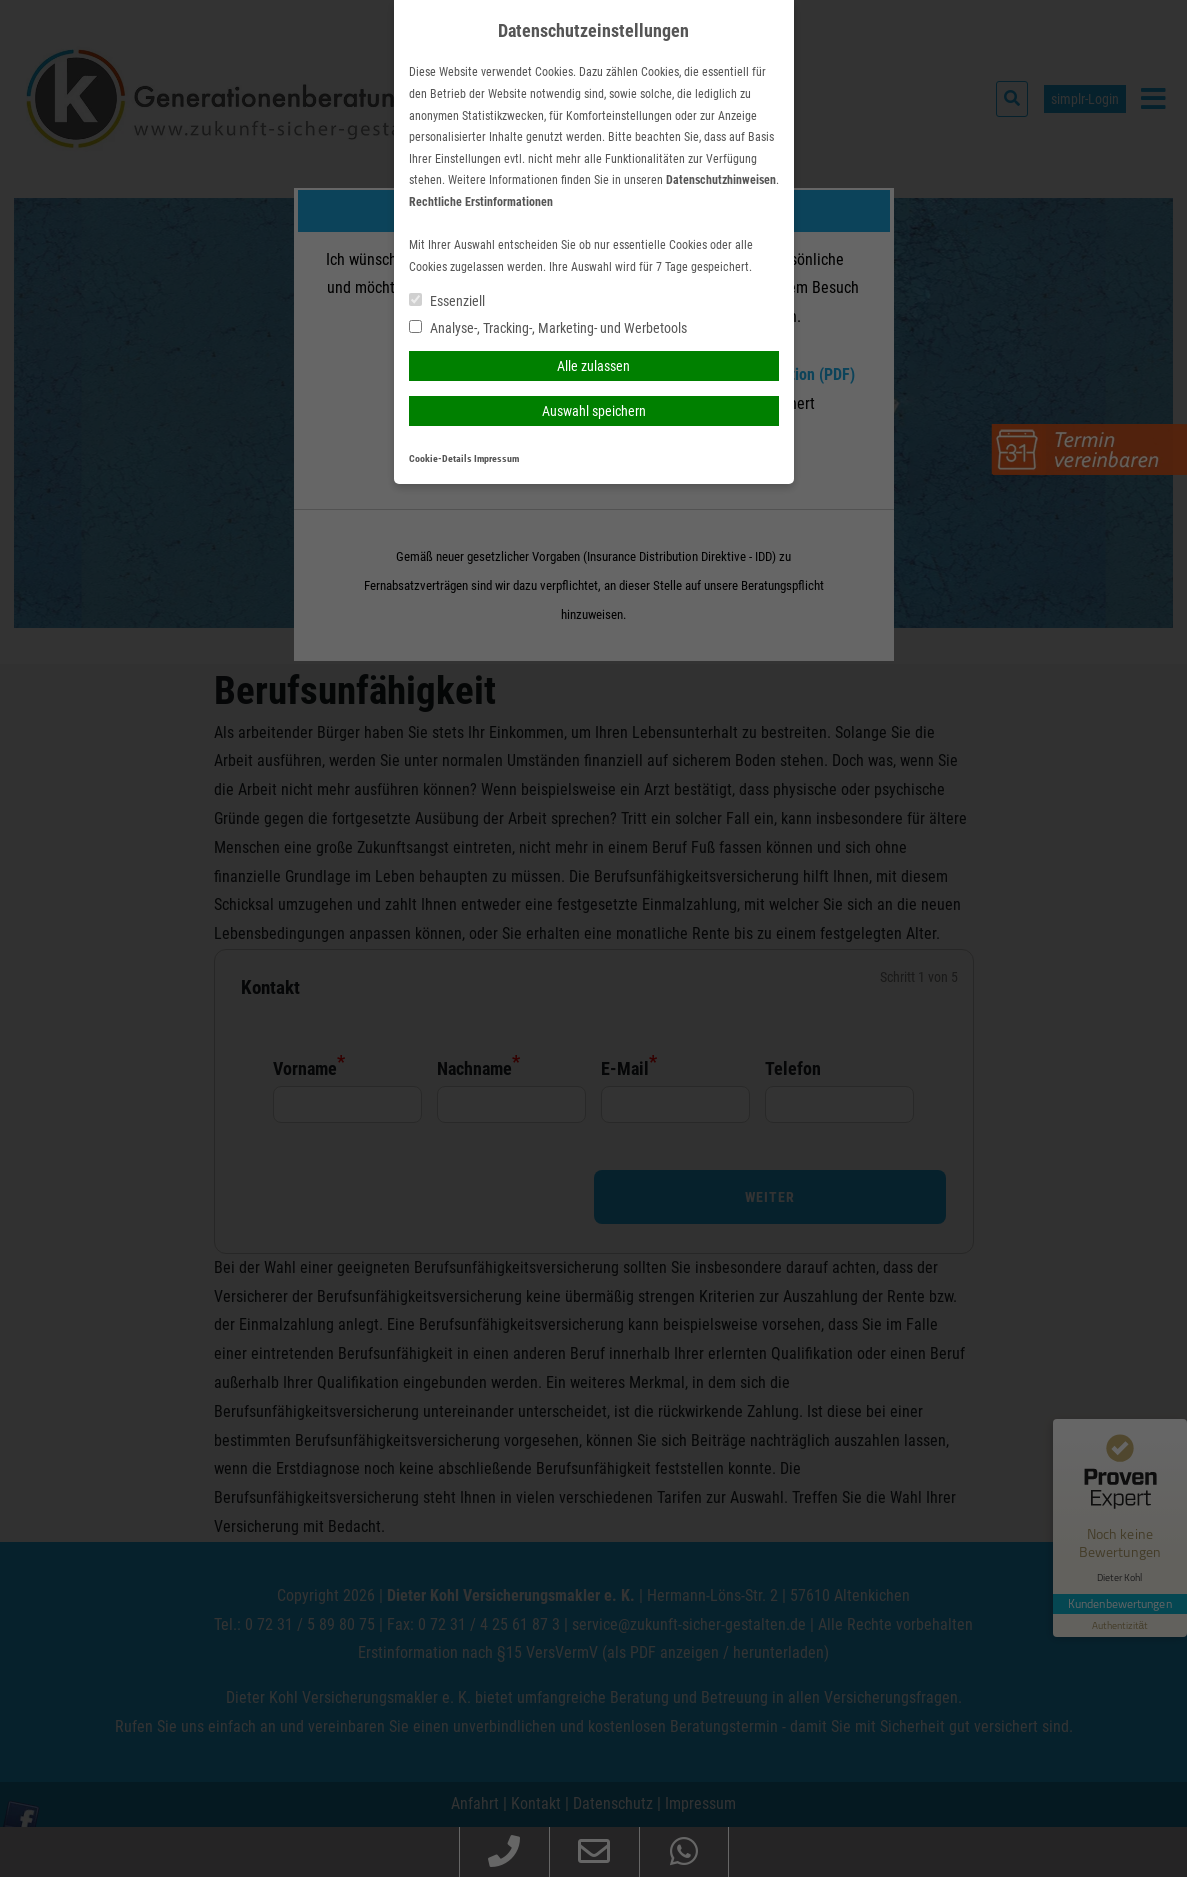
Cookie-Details (440, 458)
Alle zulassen (593, 366)
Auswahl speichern (594, 411)
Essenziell (447, 301)
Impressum (496, 458)
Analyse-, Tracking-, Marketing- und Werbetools (548, 328)
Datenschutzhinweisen (721, 180)
